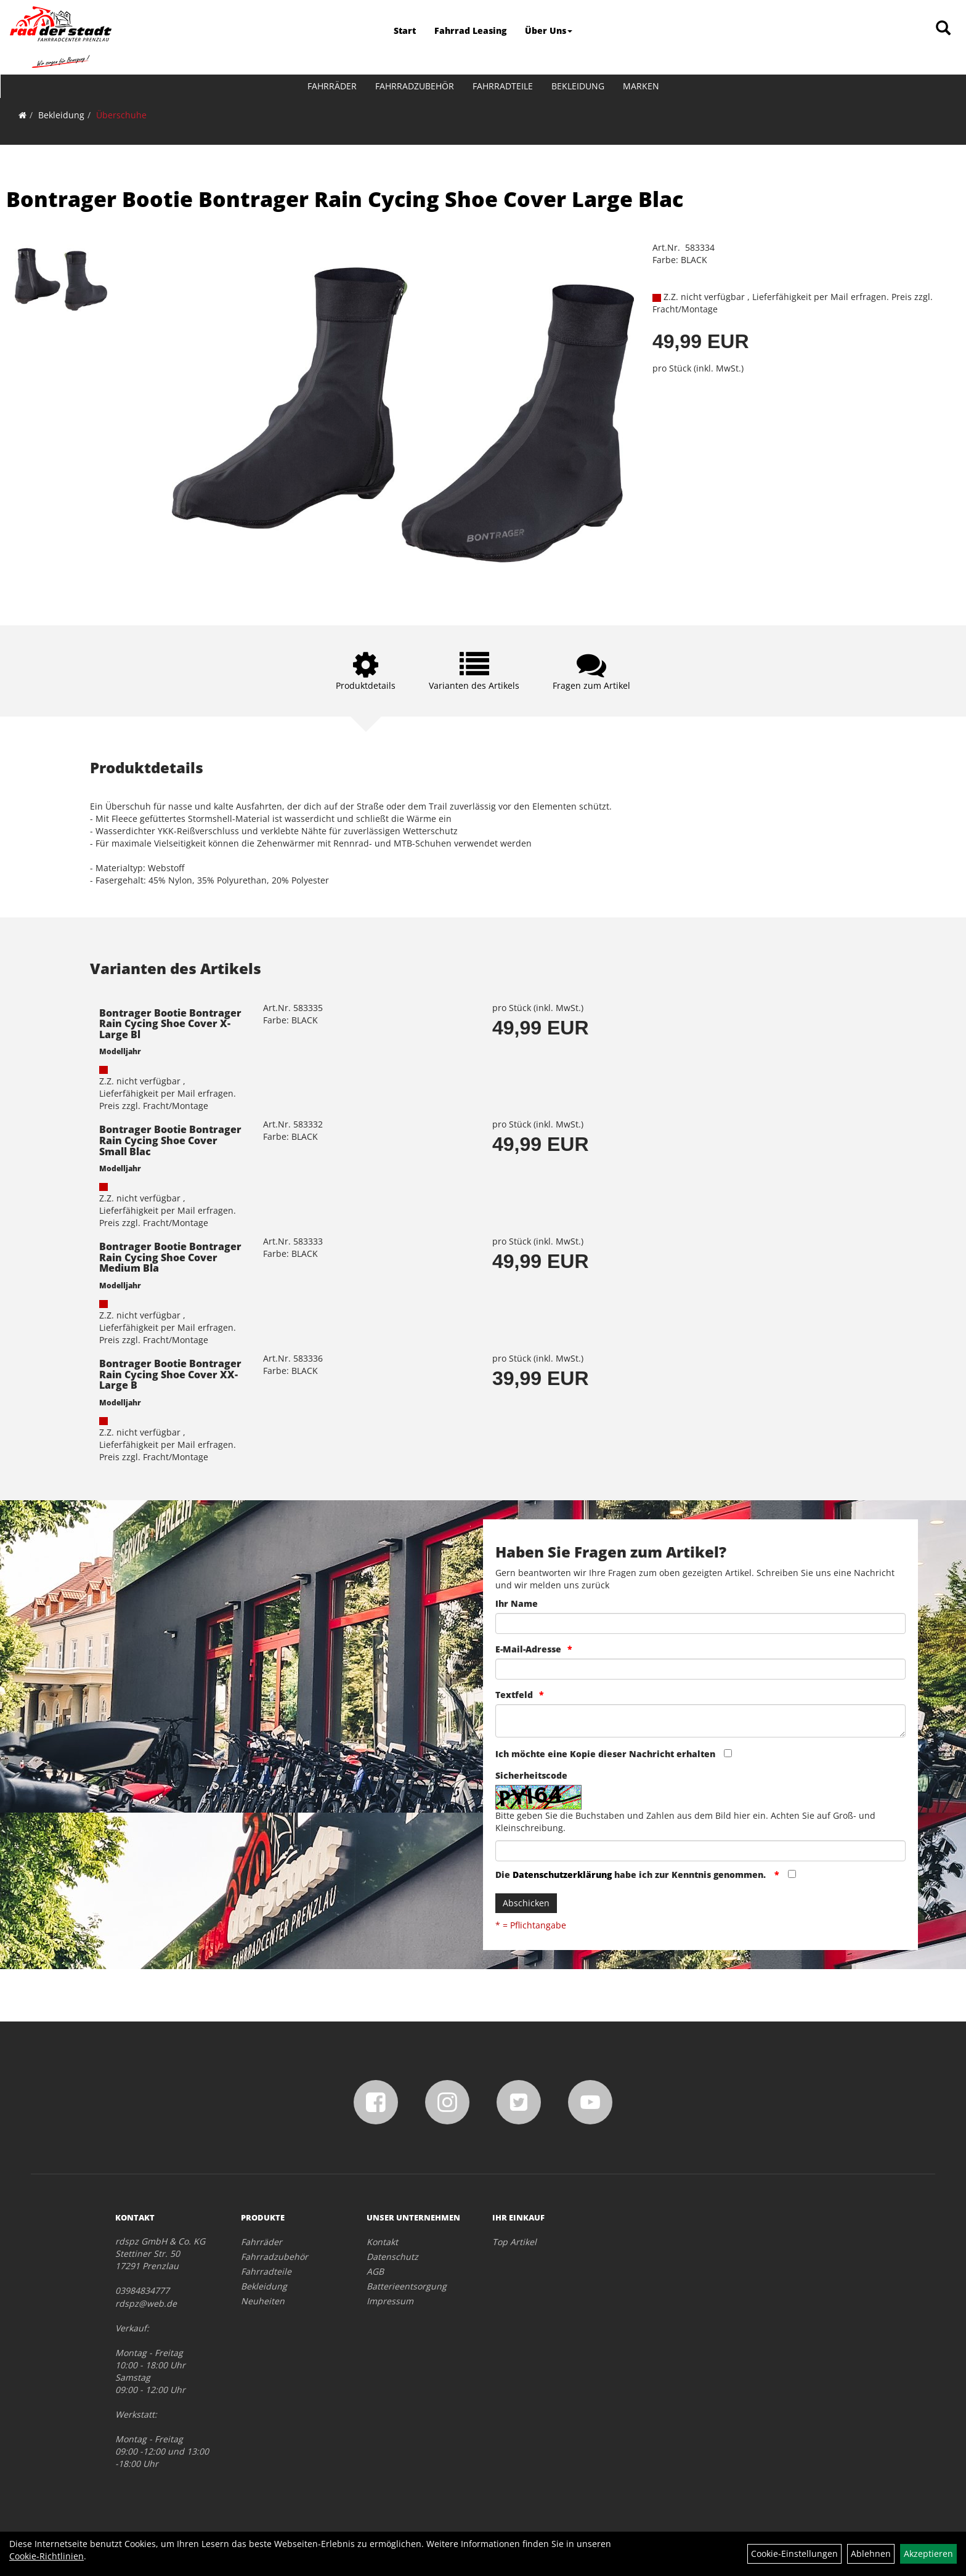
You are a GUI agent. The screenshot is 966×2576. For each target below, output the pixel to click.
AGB (375, 2271)
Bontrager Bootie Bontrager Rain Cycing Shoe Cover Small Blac (170, 1140)
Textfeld (514, 1694)
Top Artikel (514, 2242)
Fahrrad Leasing (470, 30)
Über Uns (548, 30)
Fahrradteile (503, 86)
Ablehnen (871, 2553)
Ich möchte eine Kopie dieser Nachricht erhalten (605, 1754)
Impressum (390, 2301)
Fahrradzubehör (414, 86)
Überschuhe (121, 115)
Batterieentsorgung (407, 2286)
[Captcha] (700, 1850)
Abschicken (526, 1903)
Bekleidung (577, 86)
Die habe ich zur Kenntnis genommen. (631, 1874)
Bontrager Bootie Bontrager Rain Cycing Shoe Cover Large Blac (344, 199)
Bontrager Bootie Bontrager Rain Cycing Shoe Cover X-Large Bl (170, 1023)
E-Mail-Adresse (528, 1649)
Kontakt (382, 2242)
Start (405, 30)
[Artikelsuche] (943, 28)
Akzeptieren (928, 2553)
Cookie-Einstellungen (794, 2553)
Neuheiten (263, 2301)
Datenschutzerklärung (562, 1874)
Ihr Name (516, 1603)
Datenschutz (392, 2256)
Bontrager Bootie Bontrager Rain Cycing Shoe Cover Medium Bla (170, 1257)
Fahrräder (332, 86)
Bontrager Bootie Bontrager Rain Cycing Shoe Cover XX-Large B (170, 1374)
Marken (641, 86)
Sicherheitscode (531, 1775)
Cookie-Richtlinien (46, 2556)
